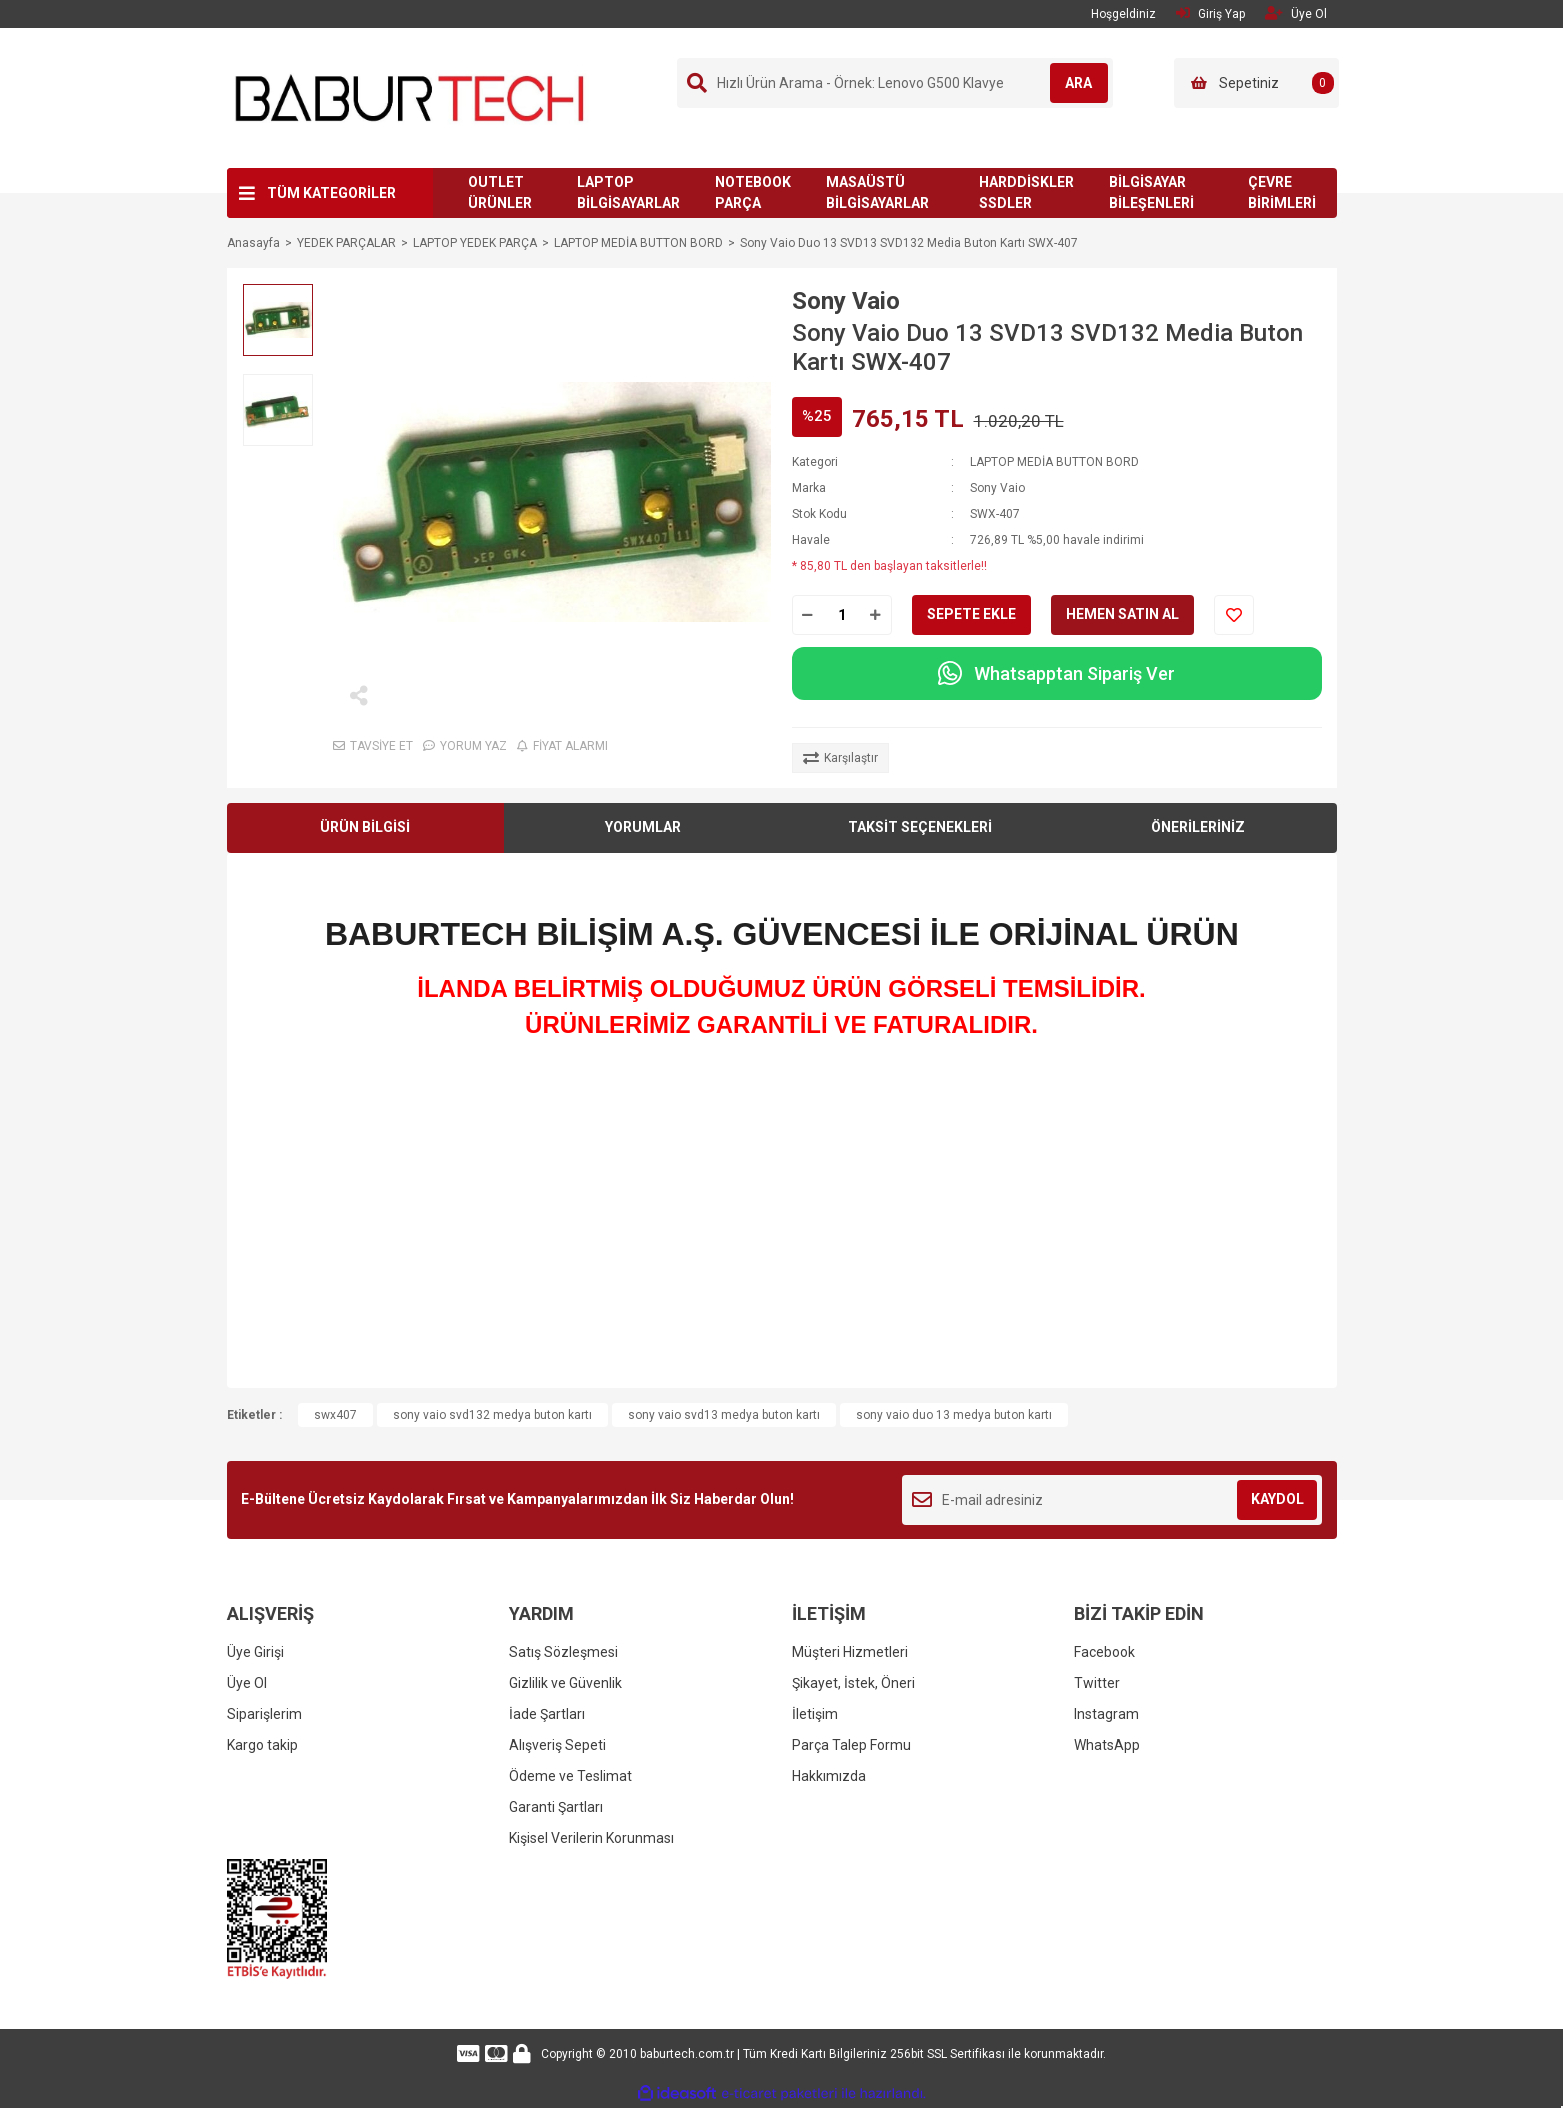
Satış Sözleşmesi (563, 1652)
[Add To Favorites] (1234, 615)
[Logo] (410, 97)
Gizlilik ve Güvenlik (565, 1683)
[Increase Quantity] (876, 615)
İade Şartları (547, 1714)
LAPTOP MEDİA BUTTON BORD (1054, 462)
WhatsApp (1107, 1745)
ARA (1067, 83)
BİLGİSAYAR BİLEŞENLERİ (1151, 192)
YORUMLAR (643, 827)
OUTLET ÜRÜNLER (500, 192)
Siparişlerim (264, 1714)
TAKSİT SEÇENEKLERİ (920, 827)
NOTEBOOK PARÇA (753, 192)
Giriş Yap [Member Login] (1210, 13)
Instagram (1106, 1714)
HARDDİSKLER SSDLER (1026, 192)
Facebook (1104, 1652)
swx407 (335, 1415)
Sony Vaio (846, 301)
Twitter (1097, 1683)
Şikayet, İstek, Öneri (853, 1683)
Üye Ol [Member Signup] (1296, 13)
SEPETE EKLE (971, 614)
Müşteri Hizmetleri (850, 1652)
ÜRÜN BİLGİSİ (365, 827)
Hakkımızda (829, 1776)
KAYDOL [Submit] (1277, 1499)
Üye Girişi (255, 1652)
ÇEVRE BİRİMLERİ (1282, 192)
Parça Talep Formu (851, 1745)
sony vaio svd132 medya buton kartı (492, 1415)
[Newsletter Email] (1112, 1500)
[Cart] (1256, 83)
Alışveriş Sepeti (557, 1745)
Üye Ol (247, 1683)
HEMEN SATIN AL (1122, 614)
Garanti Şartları (556, 1807)
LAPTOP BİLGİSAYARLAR (628, 192)
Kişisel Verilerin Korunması (591, 1838)
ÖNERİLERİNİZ (1198, 827)
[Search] (895, 83)
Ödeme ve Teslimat (570, 1776)
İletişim (815, 1714)
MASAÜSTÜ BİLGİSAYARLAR (877, 192)
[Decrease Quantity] (808, 615)
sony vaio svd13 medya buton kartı (724, 1415)
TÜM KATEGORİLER (331, 193)
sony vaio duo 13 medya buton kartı (954, 1415)
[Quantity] (842, 615)
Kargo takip (262, 1745)
